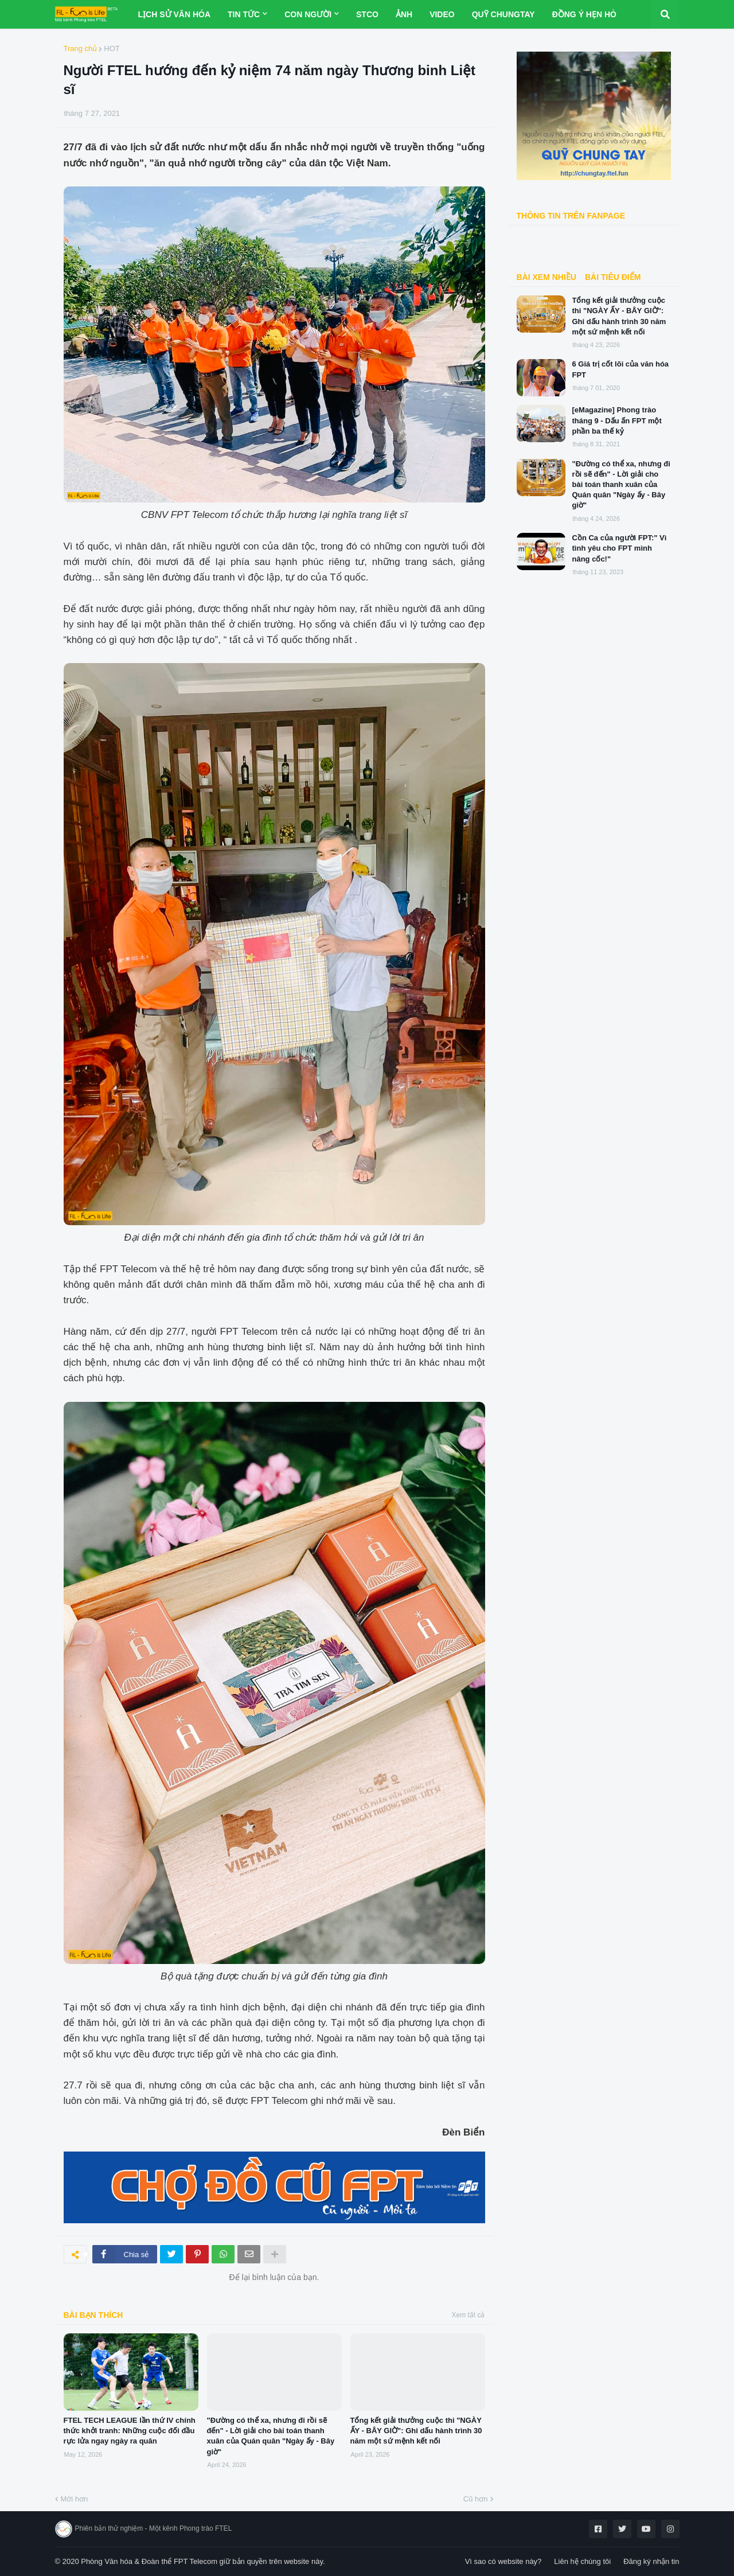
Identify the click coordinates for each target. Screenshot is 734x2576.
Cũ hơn (475, 2499)
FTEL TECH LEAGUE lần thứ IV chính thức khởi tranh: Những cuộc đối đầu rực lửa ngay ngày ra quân (130, 2430)
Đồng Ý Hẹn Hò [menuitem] (584, 14)
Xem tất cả (468, 2315)
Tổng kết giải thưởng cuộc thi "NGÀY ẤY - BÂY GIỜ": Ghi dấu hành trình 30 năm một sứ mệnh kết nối (416, 2430)
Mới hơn (74, 2499)
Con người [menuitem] (307, 14)
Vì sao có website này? (503, 2561)
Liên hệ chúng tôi (582, 2561)
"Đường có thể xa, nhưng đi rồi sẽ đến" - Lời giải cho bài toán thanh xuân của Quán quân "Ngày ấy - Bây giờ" (271, 2436)
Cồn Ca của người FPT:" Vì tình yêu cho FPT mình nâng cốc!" (619, 548)
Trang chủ (80, 48)
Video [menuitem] (442, 14)
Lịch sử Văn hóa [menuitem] (174, 14)
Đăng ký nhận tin (651, 2561)
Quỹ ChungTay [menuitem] (503, 14)
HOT (111, 48)
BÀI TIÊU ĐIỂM (613, 277)
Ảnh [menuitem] (404, 14)
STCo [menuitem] (367, 14)
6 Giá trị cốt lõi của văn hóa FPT (620, 369)
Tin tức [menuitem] (244, 14)
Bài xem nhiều (546, 277)
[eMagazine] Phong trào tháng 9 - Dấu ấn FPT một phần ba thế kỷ (617, 420)
